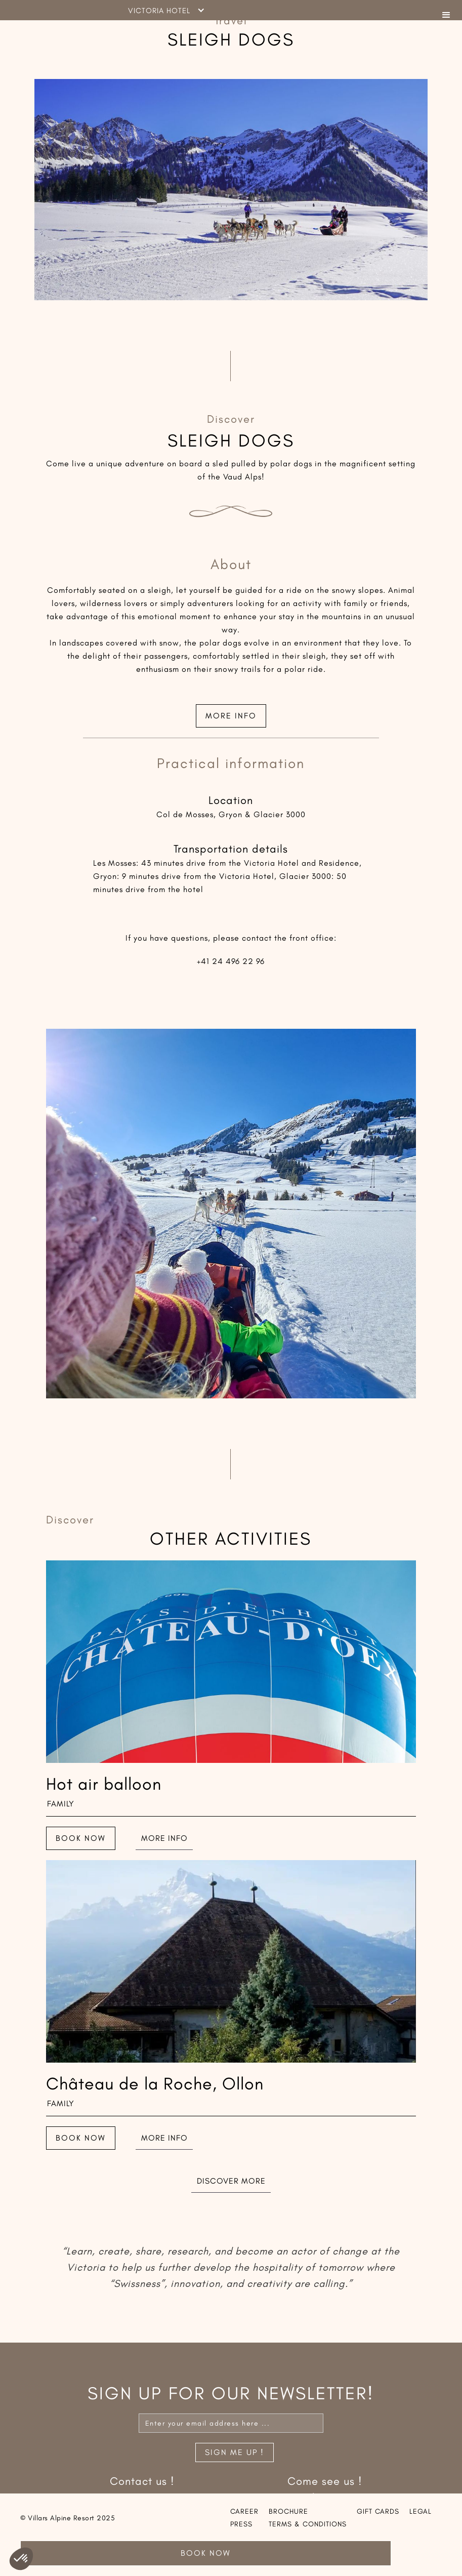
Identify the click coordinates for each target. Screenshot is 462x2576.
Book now (81, 1838)
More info (231, 715)
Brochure (288, 2511)
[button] (446, 10)
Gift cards (378, 2511)
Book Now (206, 2553)
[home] (82, 10)
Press (241, 2524)
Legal (420, 2511)
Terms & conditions (308, 2524)
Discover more (231, 2181)
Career (244, 2511)
